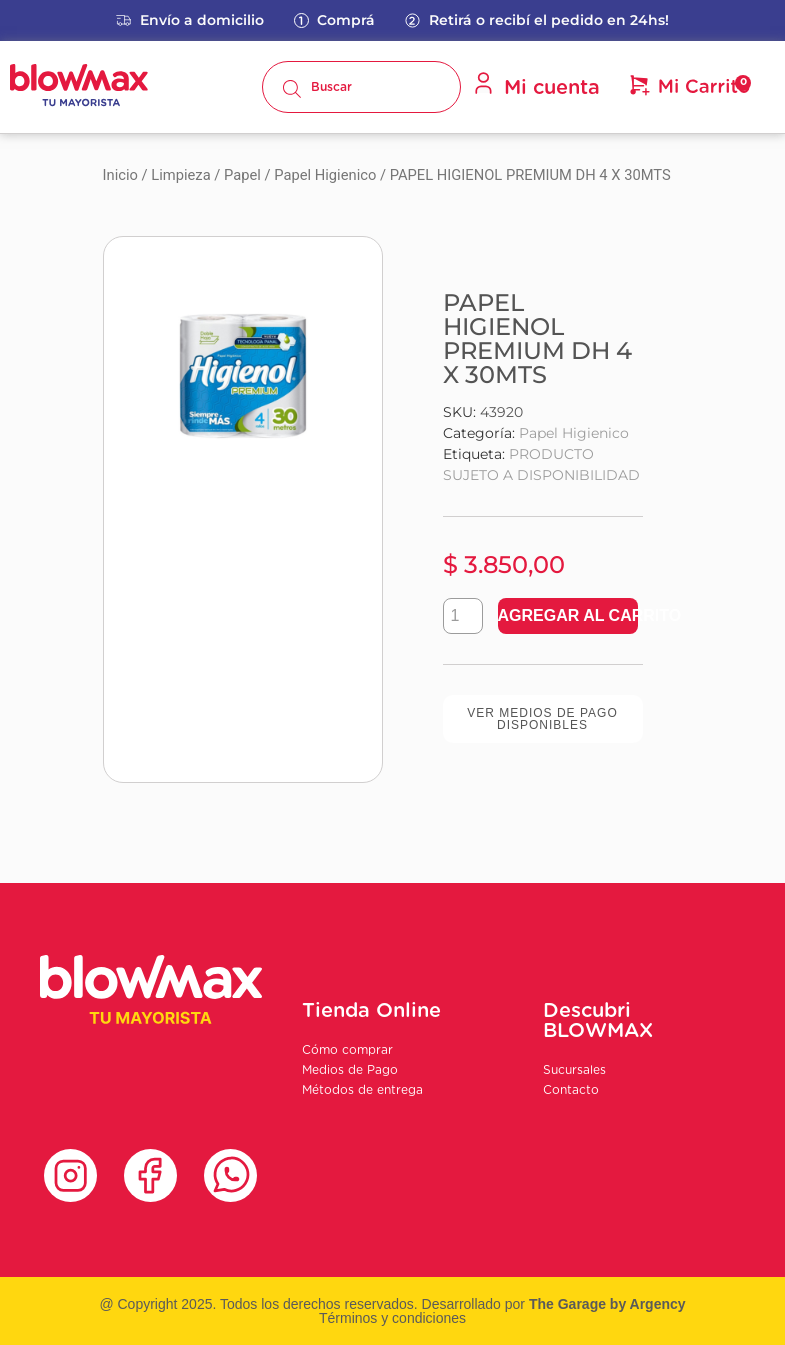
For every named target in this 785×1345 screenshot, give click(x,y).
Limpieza (180, 175)
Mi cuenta (536, 85)
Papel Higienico (325, 175)
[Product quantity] (463, 616)
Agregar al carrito (568, 615)
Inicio (120, 175)
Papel (242, 175)
